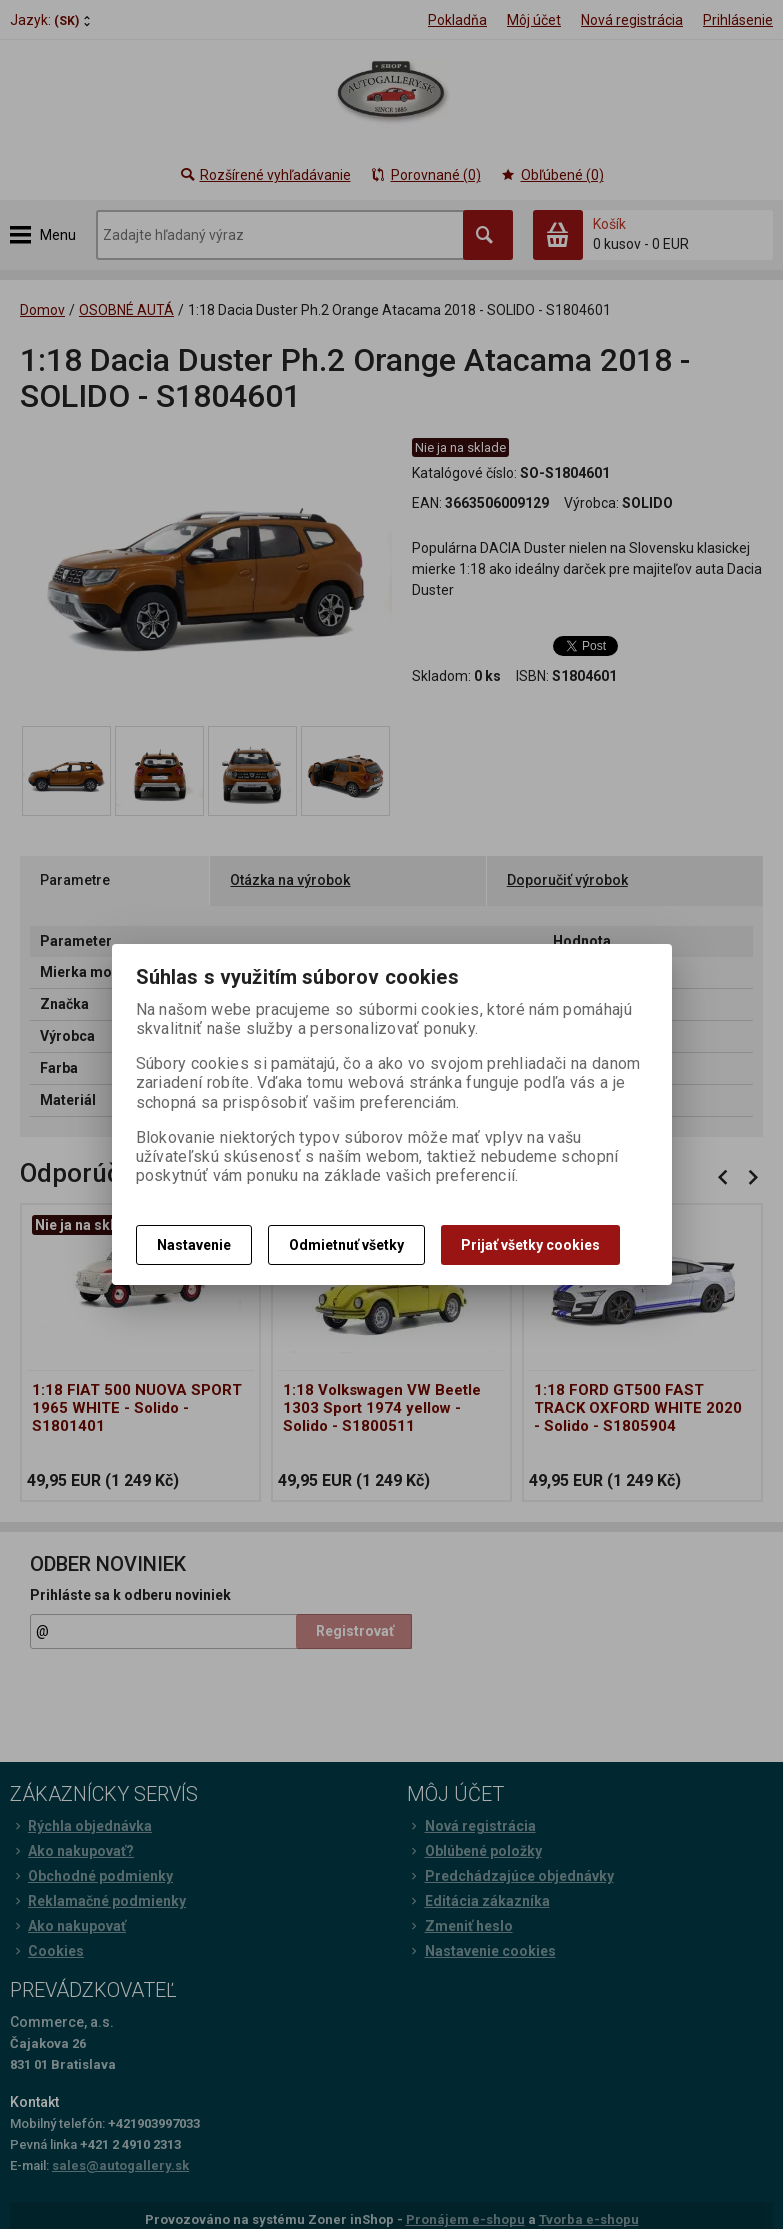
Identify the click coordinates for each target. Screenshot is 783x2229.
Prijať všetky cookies (530, 1245)
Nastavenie (194, 1245)
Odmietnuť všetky (346, 1245)
